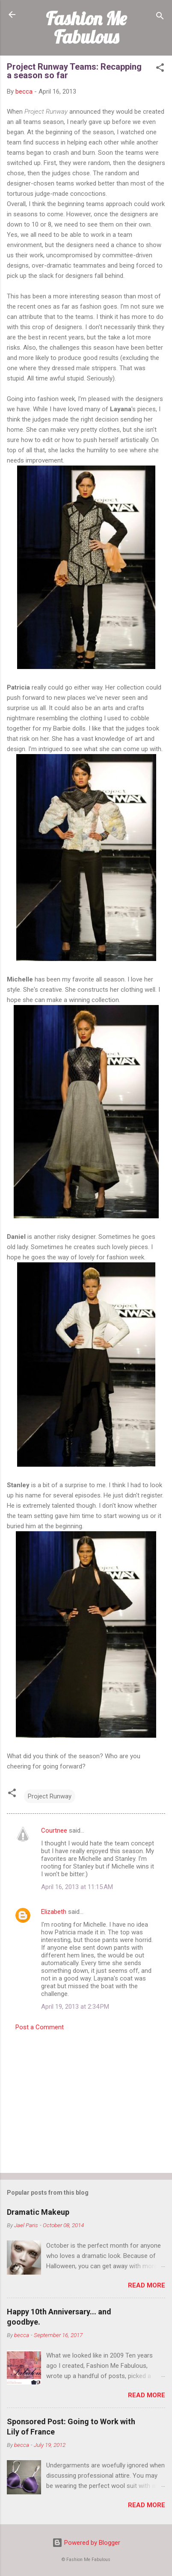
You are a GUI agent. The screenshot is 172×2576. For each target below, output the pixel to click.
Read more (146, 2285)
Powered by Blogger (86, 2543)
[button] (160, 69)
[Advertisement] (86, 2099)
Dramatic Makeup (38, 2212)
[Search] (160, 17)
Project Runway (49, 1796)
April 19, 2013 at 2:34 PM (75, 2006)
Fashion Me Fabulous (86, 27)
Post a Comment (39, 2027)
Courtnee (54, 1830)
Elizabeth (53, 1912)
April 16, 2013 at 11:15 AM (77, 1887)
